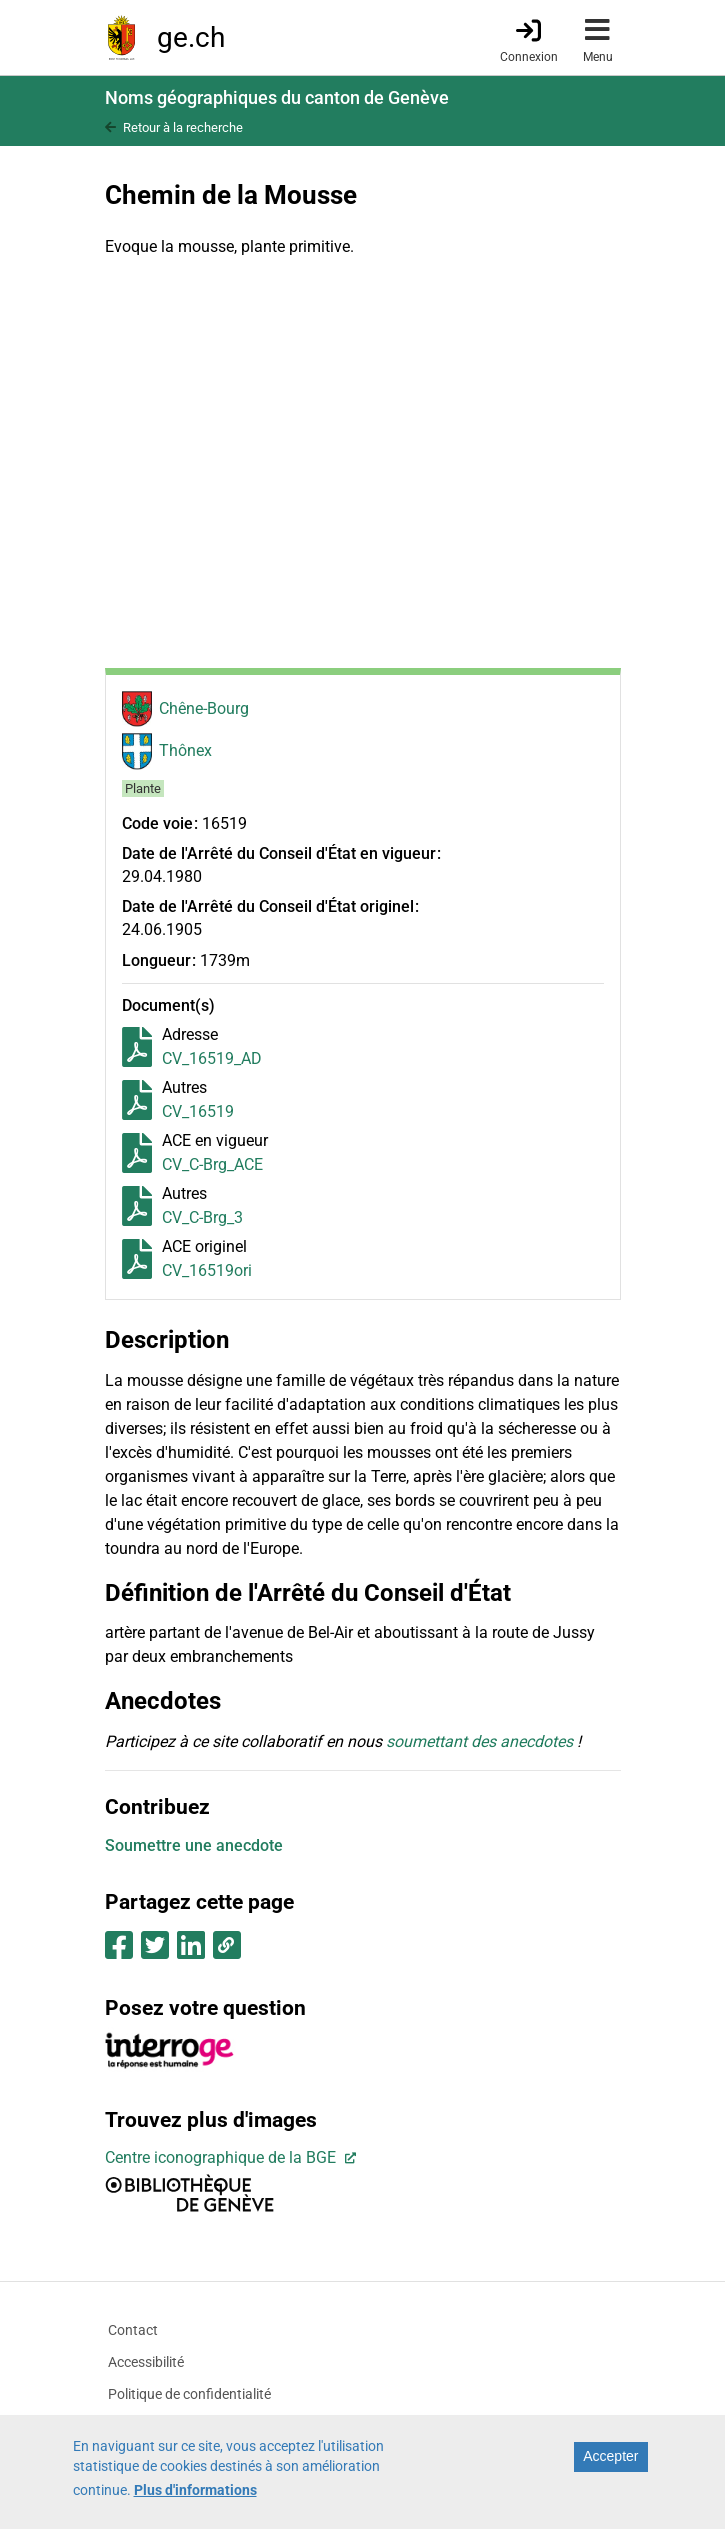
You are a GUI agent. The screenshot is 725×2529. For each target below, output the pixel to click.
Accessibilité (146, 2362)
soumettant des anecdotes (479, 1741)
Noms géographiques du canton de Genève (277, 97)
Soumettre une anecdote (194, 1845)
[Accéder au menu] (598, 37)
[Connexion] (529, 39)
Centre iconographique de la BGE (222, 2157)
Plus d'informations (195, 2490)
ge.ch (191, 37)
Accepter (610, 2456)
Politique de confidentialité (189, 2394)
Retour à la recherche (183, 127)
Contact (133, 2330)
